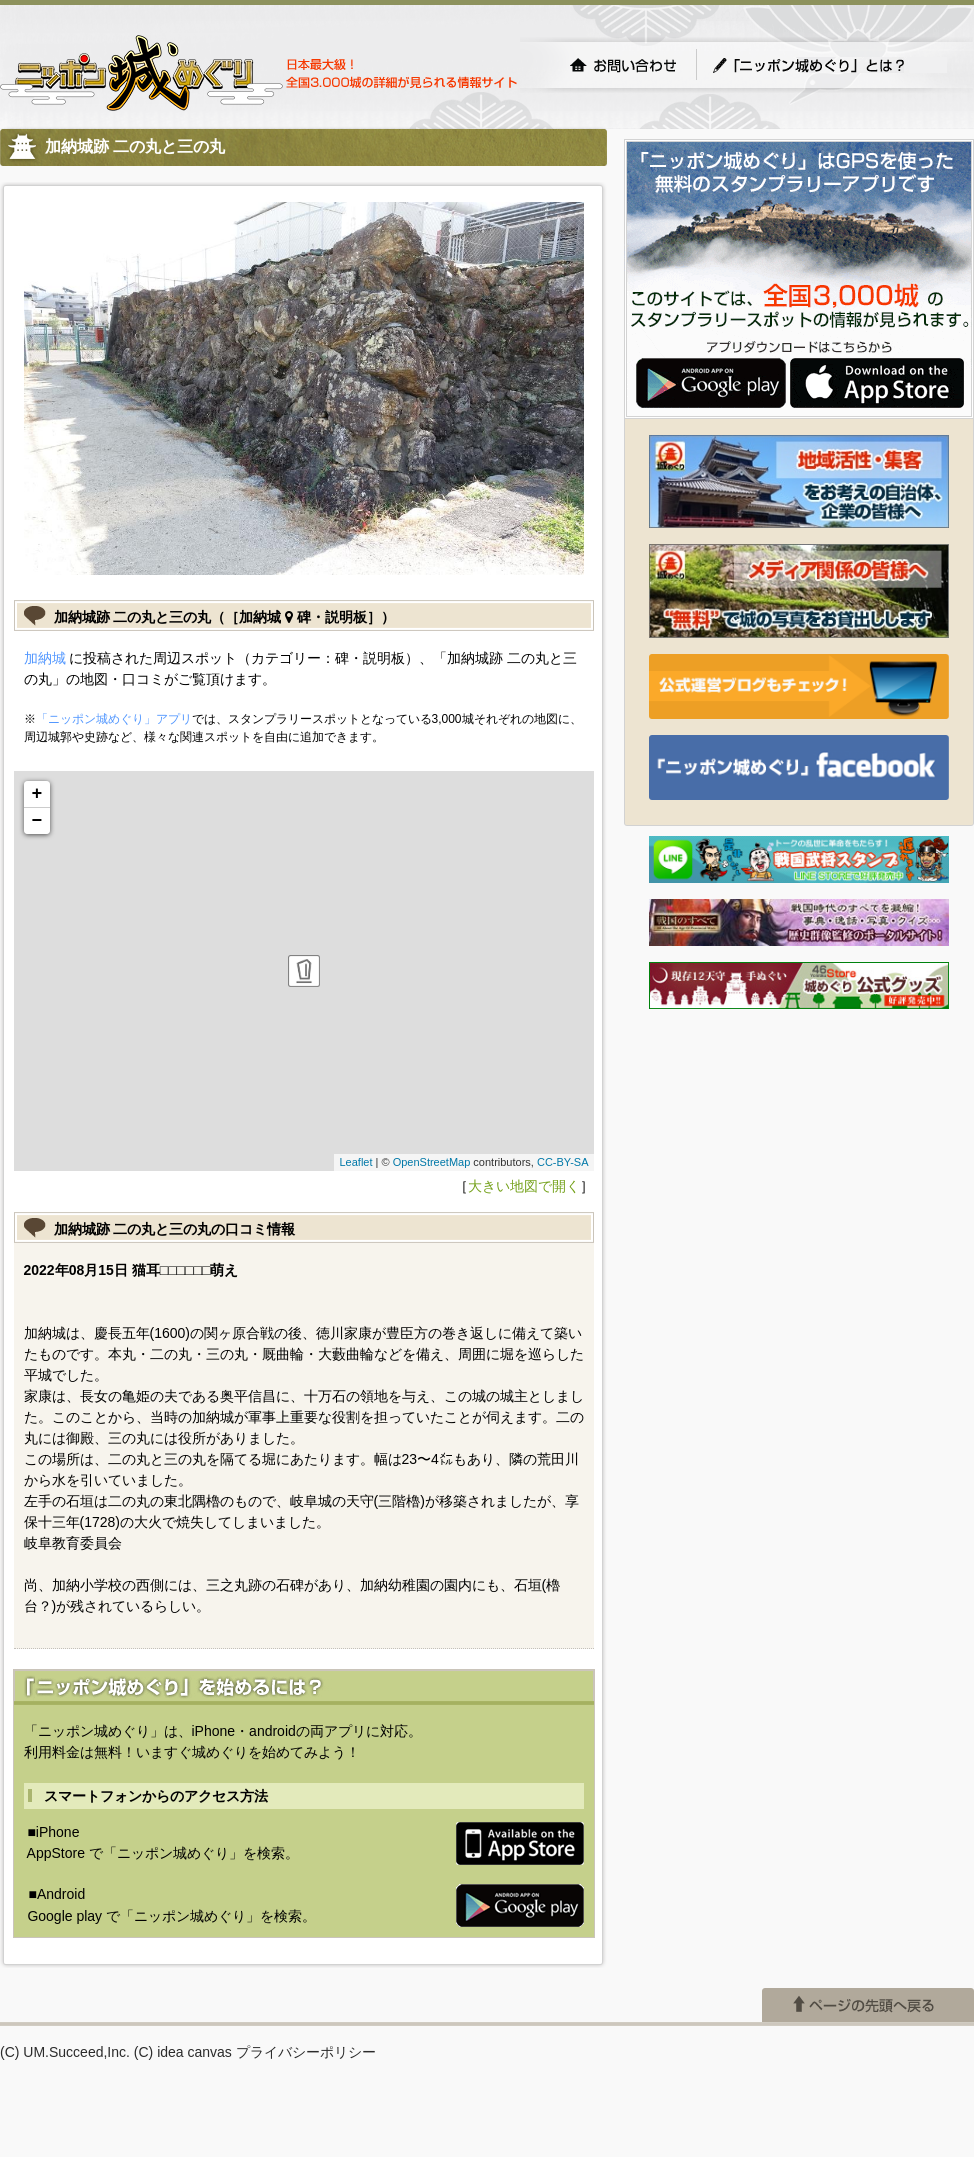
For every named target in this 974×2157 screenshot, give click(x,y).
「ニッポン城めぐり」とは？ (829, 65)
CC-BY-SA (563, 1162)
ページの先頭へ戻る (868, 2005)
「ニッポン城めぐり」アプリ (114, 719)
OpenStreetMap (432, 1162)
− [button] (37, 821)
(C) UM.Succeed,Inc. (65, 2052)
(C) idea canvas (183, 2052)
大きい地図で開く (524, 1186)
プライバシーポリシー (306, 2052)
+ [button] (37, 794)
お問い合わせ (623, 65)
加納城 (45, 658)
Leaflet (355, 1162)
